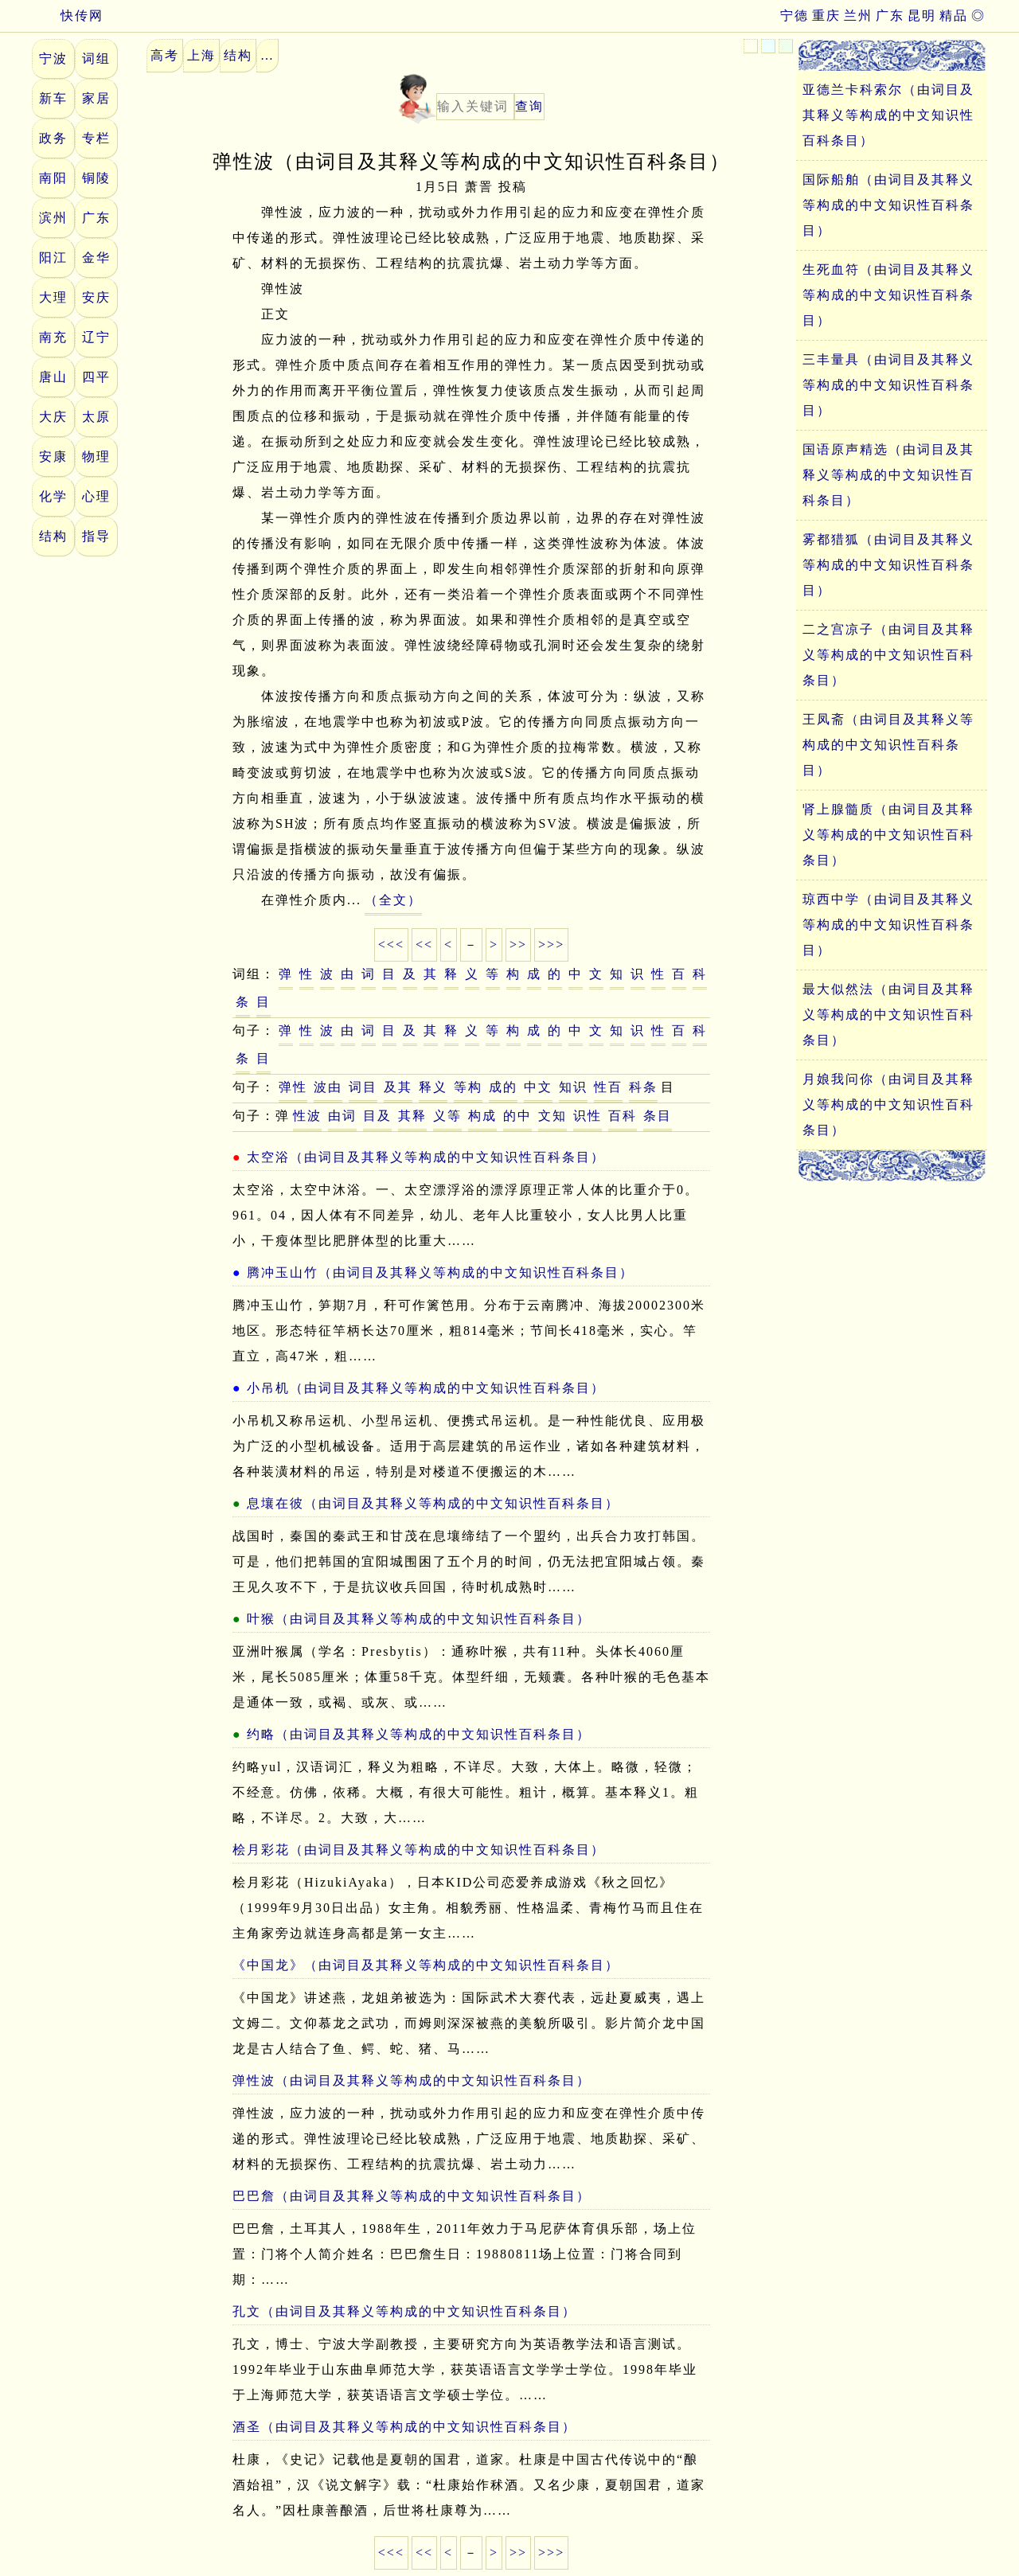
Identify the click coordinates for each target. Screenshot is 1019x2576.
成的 (503, 1087)
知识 (573, 1087)
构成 (482, 1115)
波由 (328, 1087)
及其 (398, 1087)
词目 (363, 1087)
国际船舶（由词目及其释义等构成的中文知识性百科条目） (888, 205)
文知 (552, 1115)
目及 (377, 1115)
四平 (96, 377)
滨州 (53, 217)
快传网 (67, 15)
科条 (643, 1087)
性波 (307, 1115)
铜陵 (96, 178)
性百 (608, 1087)
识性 (587, 1115)
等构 (468, 1087)
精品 (953, 15)
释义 (433, 1087)
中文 (538, 1087)
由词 (342, 1115)
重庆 (826, 15)
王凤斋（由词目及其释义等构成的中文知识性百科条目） (888, 744)
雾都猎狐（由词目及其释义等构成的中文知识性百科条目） (888, 565)
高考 (164, 55)
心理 (96, 496)
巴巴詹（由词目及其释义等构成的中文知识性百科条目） (411, 2196)
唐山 (53, 377)
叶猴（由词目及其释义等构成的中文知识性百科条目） (419, 1619)
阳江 (53, 257)
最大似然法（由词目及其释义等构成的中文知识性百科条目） (888, 1014)
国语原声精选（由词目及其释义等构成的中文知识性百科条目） (888, 475)
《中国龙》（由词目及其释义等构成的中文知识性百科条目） (425, 1965)
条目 (657, 1115)
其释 (412, 1115)
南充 (53, 337)
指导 (96, 536)
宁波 (53, 58)
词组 (96, 58)
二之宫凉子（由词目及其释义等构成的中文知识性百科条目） (888, 655)
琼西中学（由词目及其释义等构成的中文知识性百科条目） (888, 924)
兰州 (858, 15)
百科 (622, 1115)
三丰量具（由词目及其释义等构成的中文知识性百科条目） (888, 385)
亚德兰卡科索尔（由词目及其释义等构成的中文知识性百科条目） (888, 115)
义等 (447, 1115)
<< (424, 944)
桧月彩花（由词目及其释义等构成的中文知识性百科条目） (418, 1849)
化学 (53, 496)
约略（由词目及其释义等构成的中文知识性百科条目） (419, 1734)
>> (518, 944)
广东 (890, 15)
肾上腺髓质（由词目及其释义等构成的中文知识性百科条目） (888, 834)
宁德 (794, 15)
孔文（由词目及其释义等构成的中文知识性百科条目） (404, 2311)
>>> (551, 944)
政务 (53, 138)
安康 (53, 456)
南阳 (53, 178)
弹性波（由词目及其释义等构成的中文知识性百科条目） (411, 2080)
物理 (96, 456)
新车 (53, 98)
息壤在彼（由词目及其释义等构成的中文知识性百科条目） (433, 1503)
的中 (517, 1115)
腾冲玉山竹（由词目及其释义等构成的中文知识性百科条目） (440, 1272)
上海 (201, 55)
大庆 (53, 416)
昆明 (922, 15)
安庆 (96, 297)
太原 (96, 416)
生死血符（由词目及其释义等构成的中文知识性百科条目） (888, 295)
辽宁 (96, 337)
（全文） (393, 900)
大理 (53, 297)
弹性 (293, 1087)
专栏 (96, 138)
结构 (53, 536)
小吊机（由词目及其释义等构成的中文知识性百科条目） (426, 1388)
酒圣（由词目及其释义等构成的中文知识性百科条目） (404, 2427)
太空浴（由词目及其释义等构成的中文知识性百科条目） (426, 1157)
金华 (96, 257)
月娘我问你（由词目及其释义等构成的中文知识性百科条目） (888, 1104)
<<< (391, 944)
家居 (96, 98)
